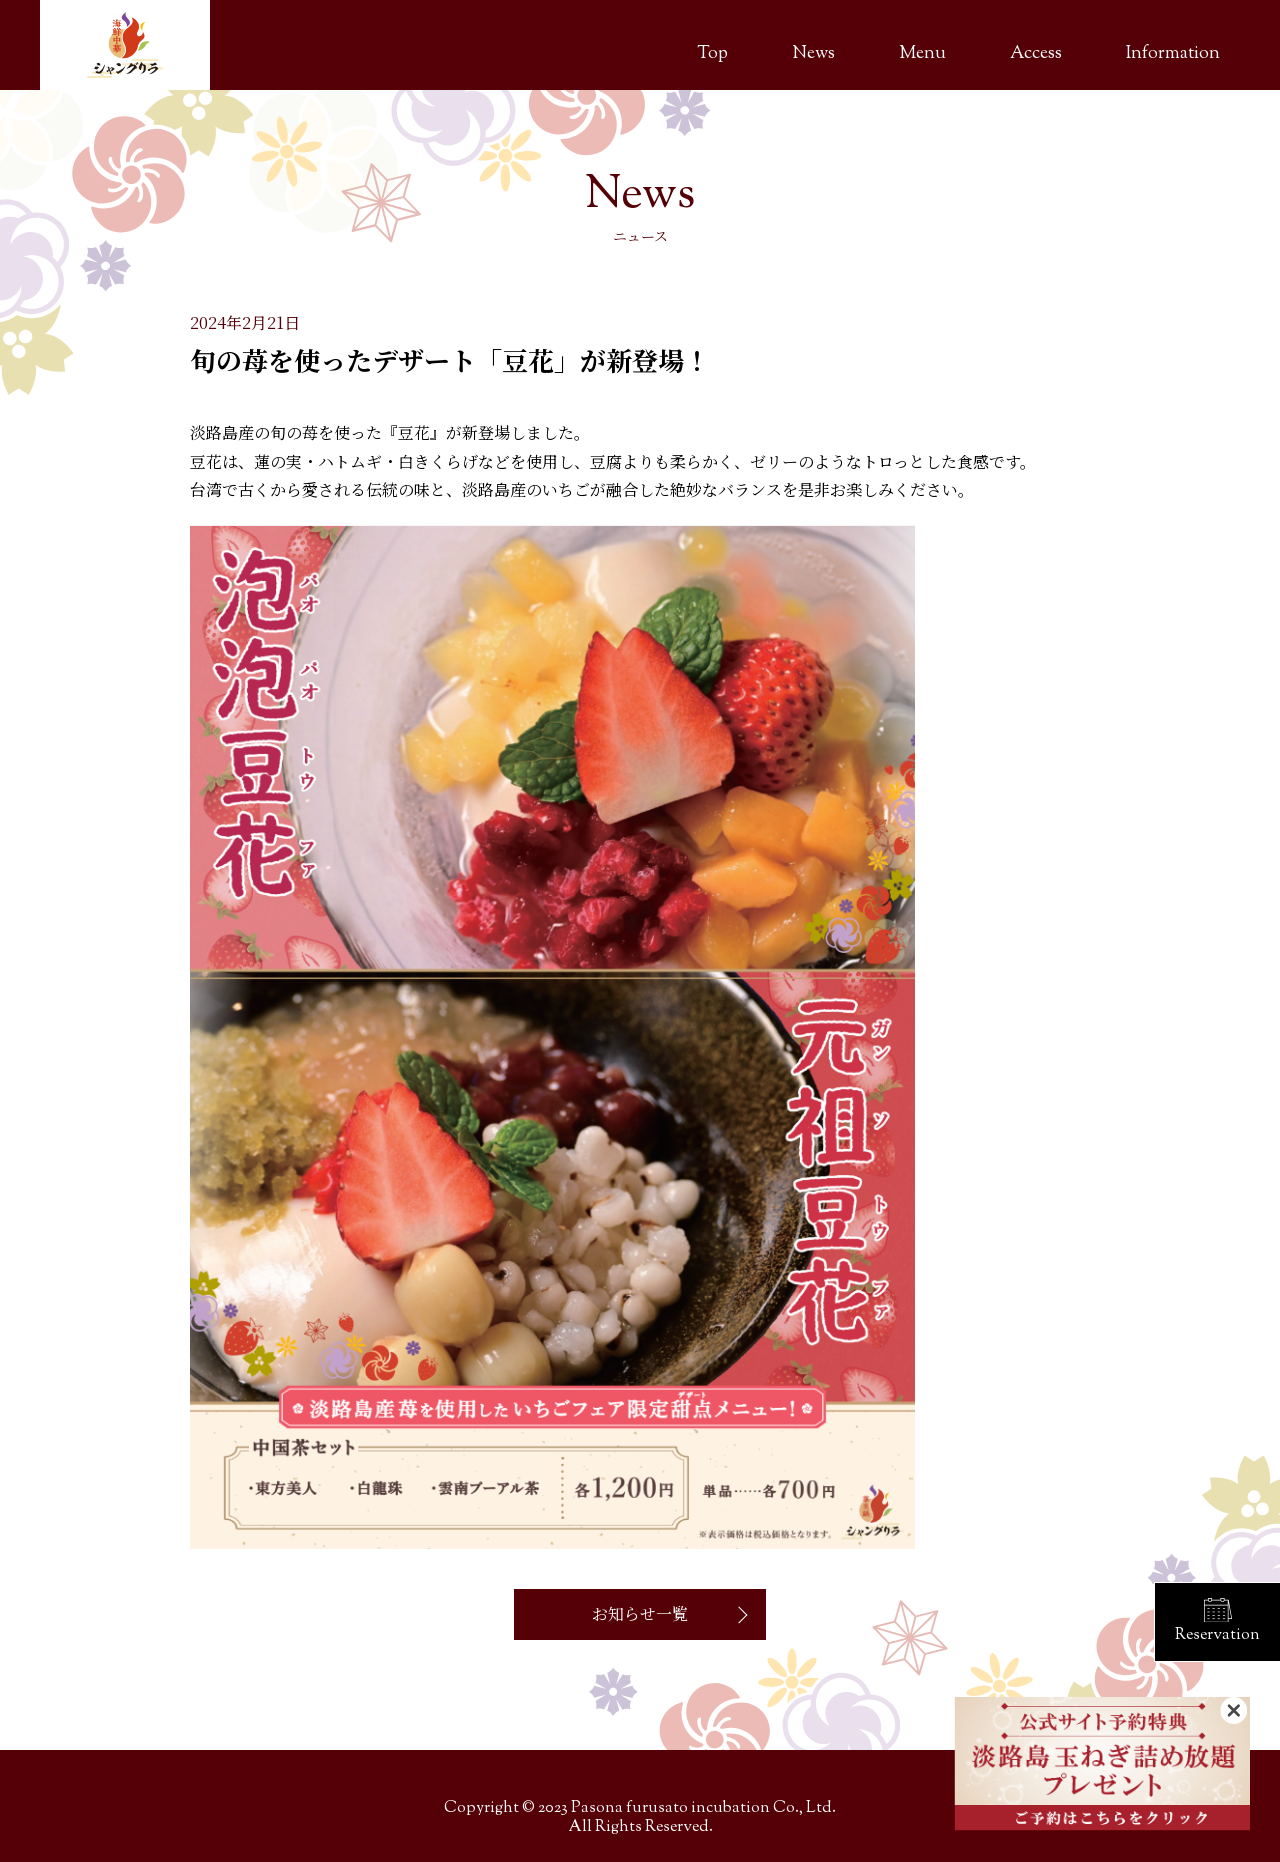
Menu (922, 54)
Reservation (1217, 1635)
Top (712, 54)
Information (1173, 54)
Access (1036, 54)
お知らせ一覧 (640, 1613)
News (813, 54)
